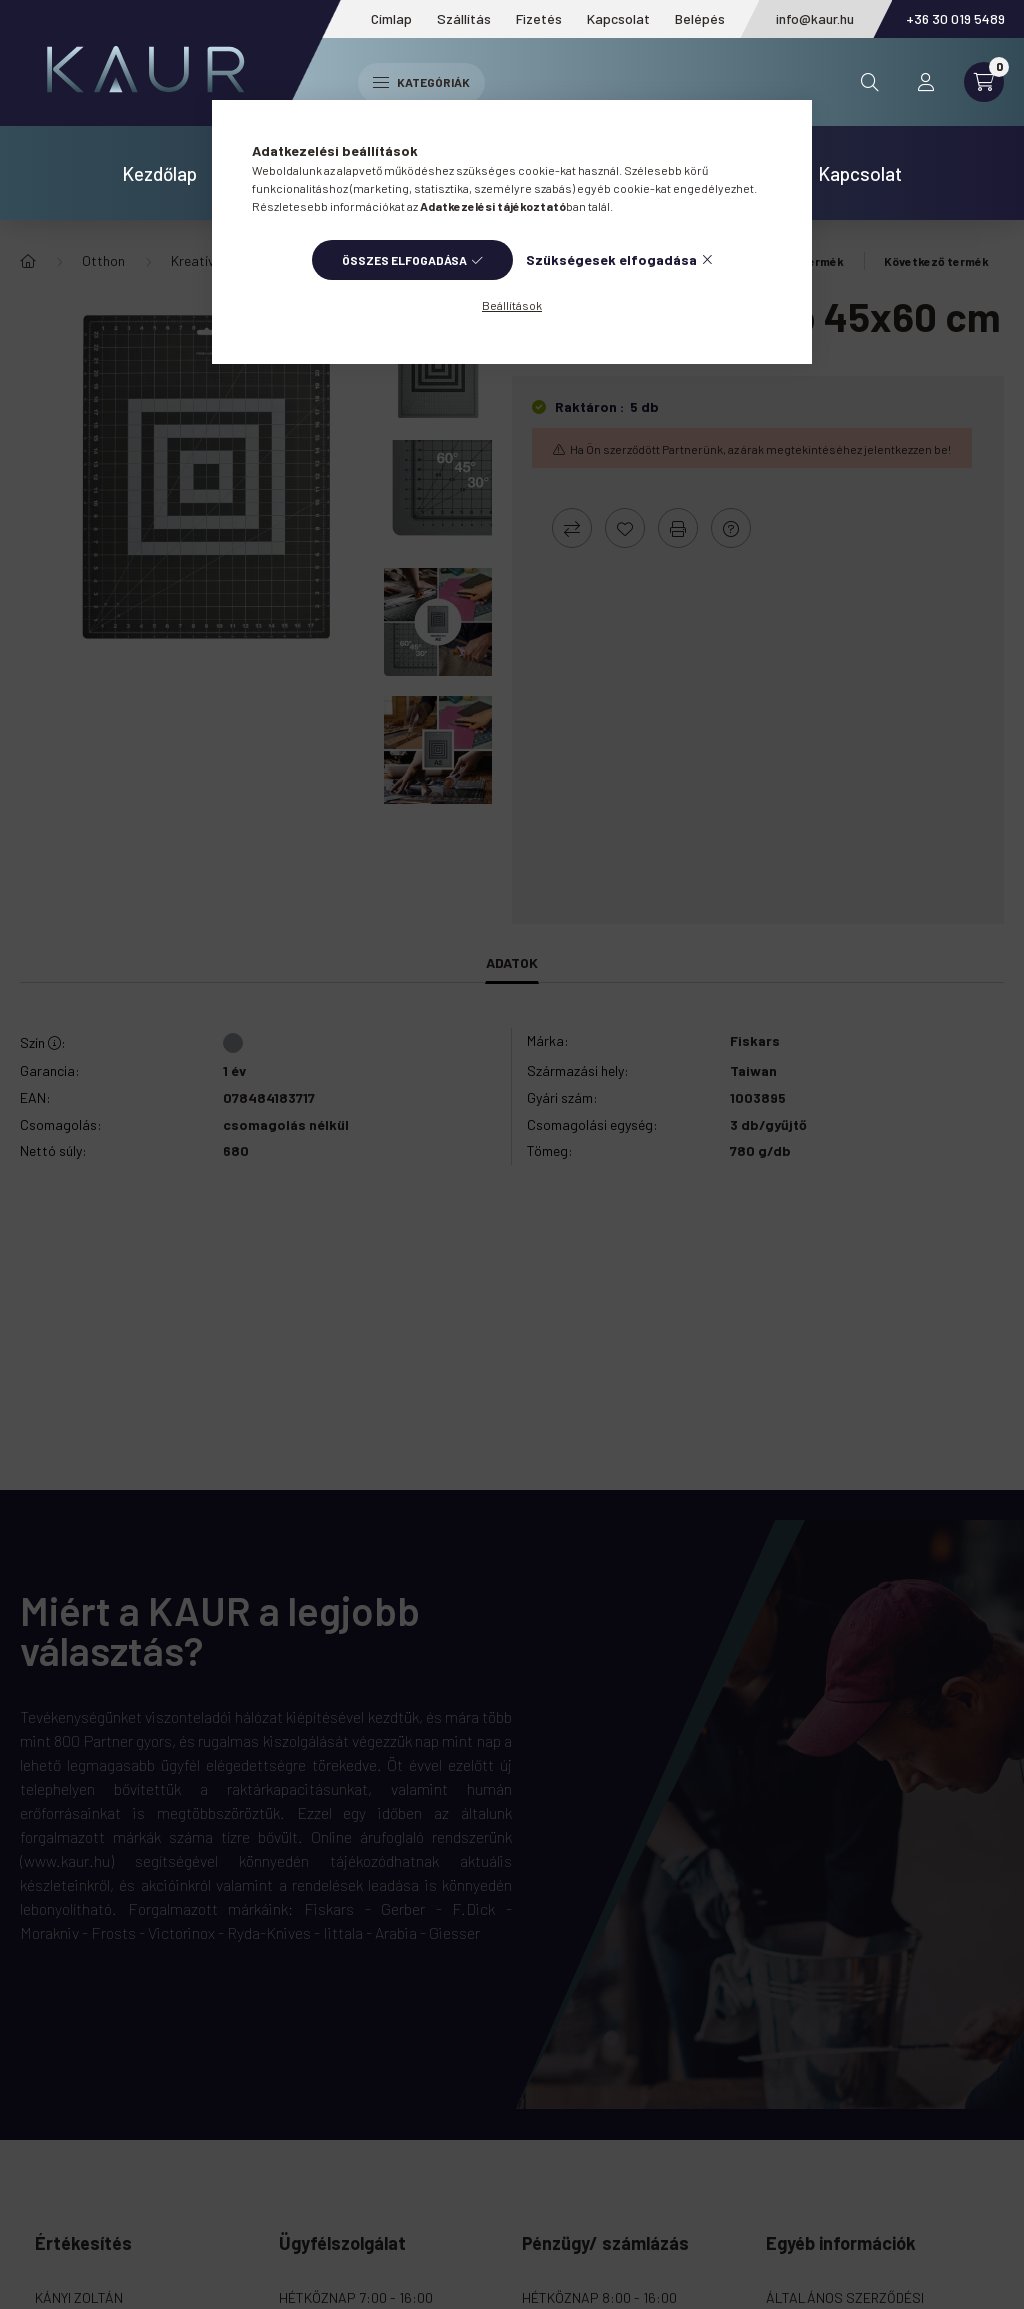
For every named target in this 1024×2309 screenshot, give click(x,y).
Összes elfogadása (404, 260)
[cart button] (984, 82)
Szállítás (464, 18)
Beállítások (512, 305)
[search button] (870, 82)
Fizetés (539, 18)
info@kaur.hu (815, 18)
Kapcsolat (618, 18)
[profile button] (926, 82)
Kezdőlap (159, 173)
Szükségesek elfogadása (611, 259)
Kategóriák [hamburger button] (421, 82)
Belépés (700, 18)
